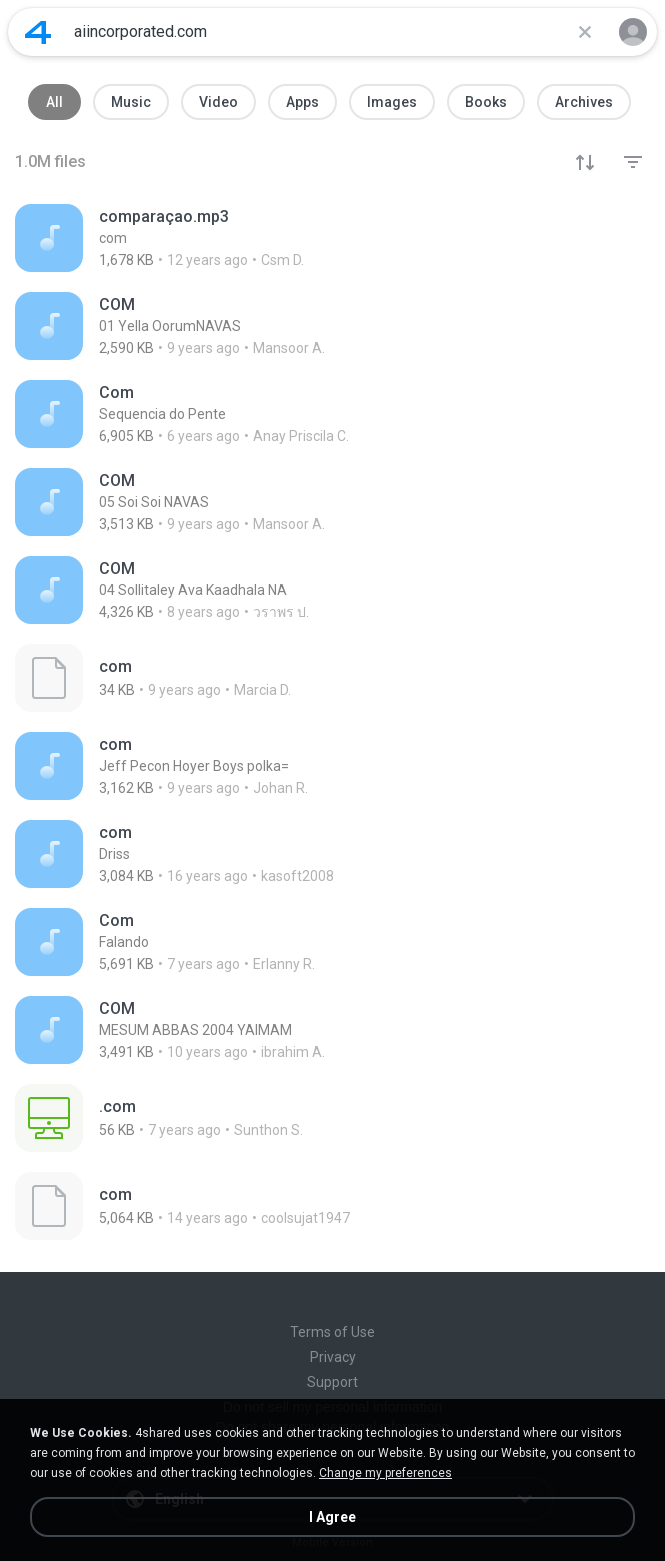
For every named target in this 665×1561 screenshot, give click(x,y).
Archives (584, 102)
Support (332, 1382)
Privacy (333, 1357)
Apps (302, 102)
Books (486, 102)
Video (218, 102)
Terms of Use (332, 1332)
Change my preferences (385, 1473)
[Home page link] (38, 32)
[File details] (332, 238)
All (54, 102)
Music (131, 102)
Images (392, 102)
